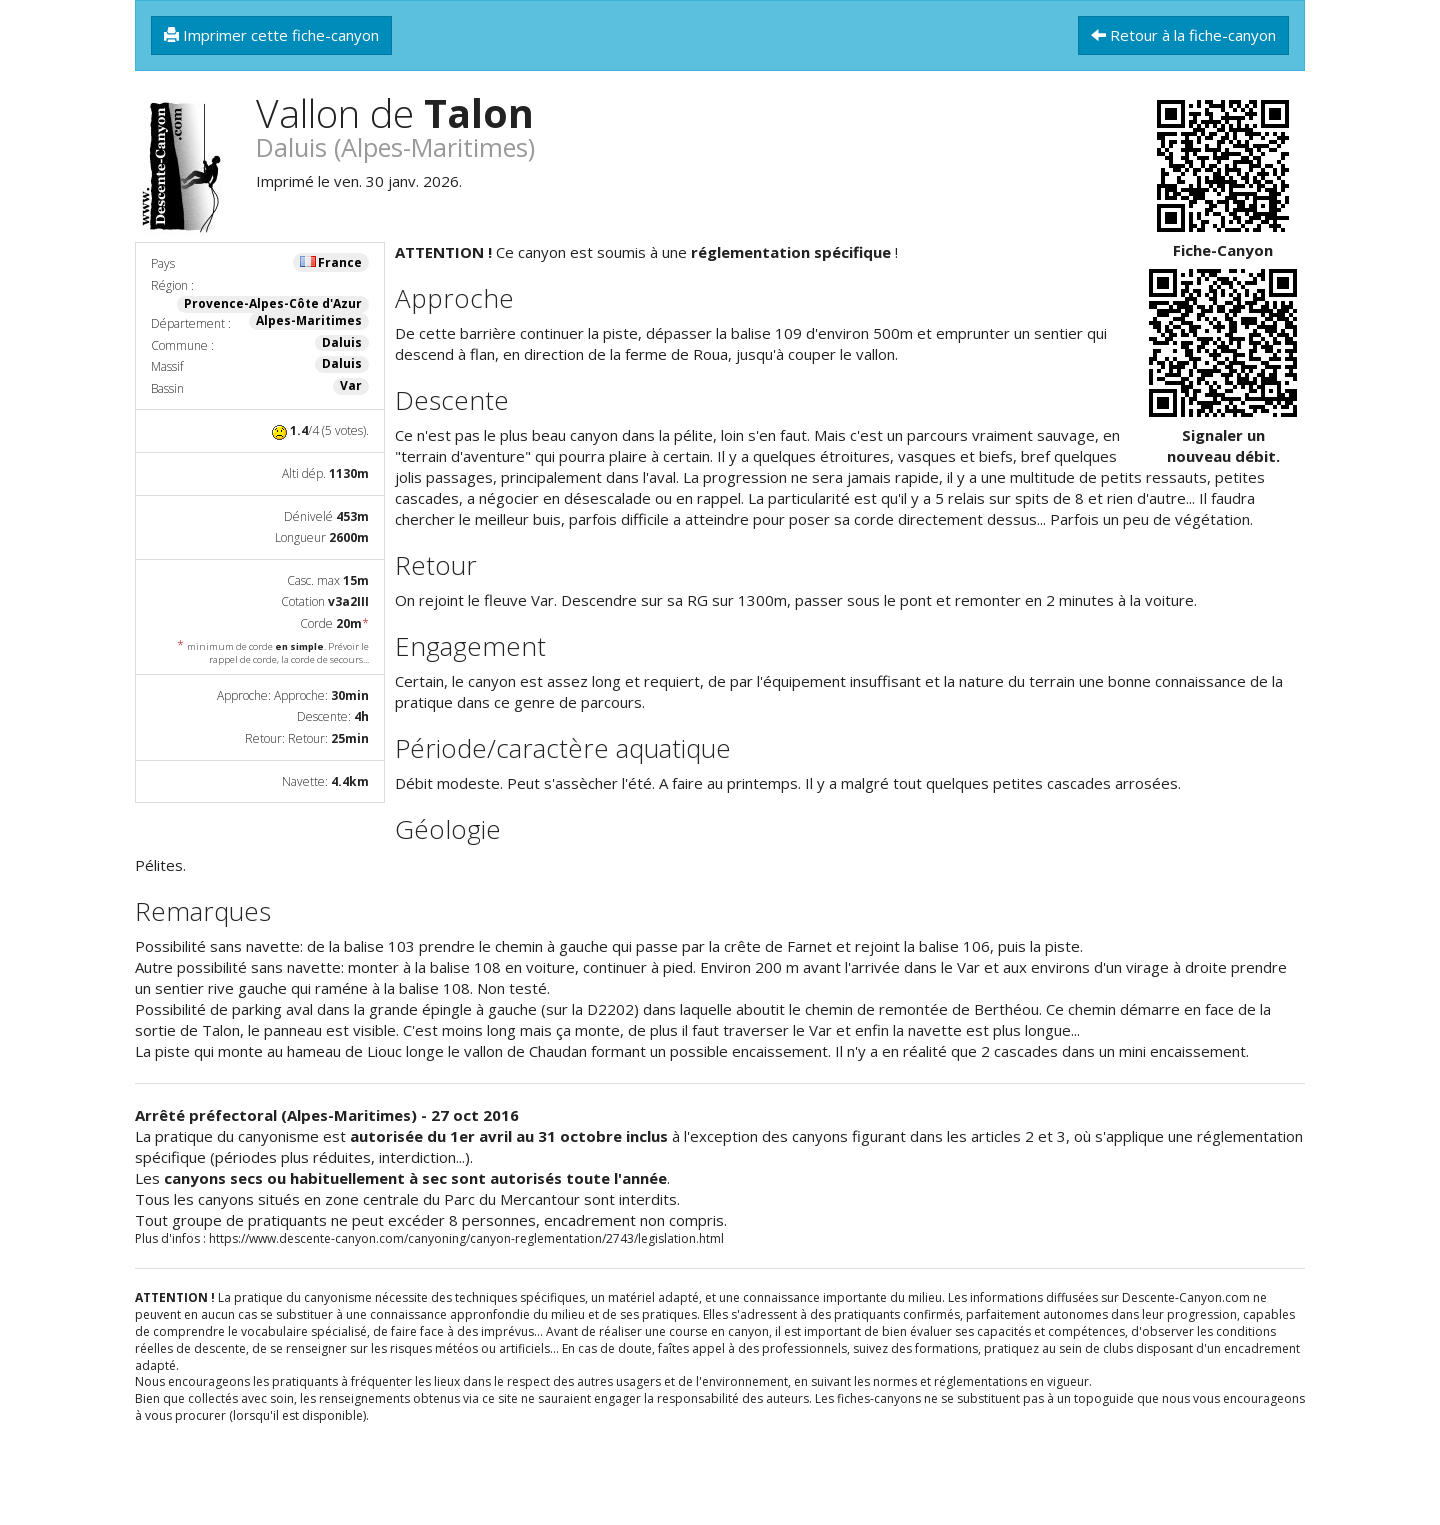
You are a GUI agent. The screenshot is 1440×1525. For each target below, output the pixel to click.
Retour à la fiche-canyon (1183, 35)
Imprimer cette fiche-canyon (271, 35)
